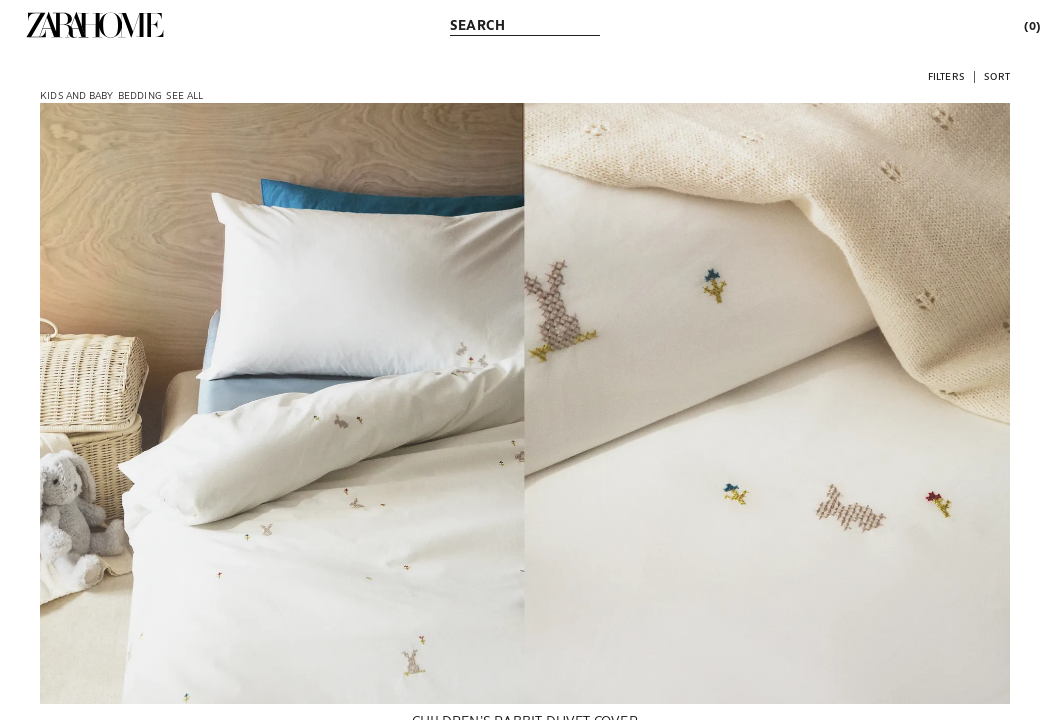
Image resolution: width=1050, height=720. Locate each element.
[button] (946, 75)
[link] (95, 25)
